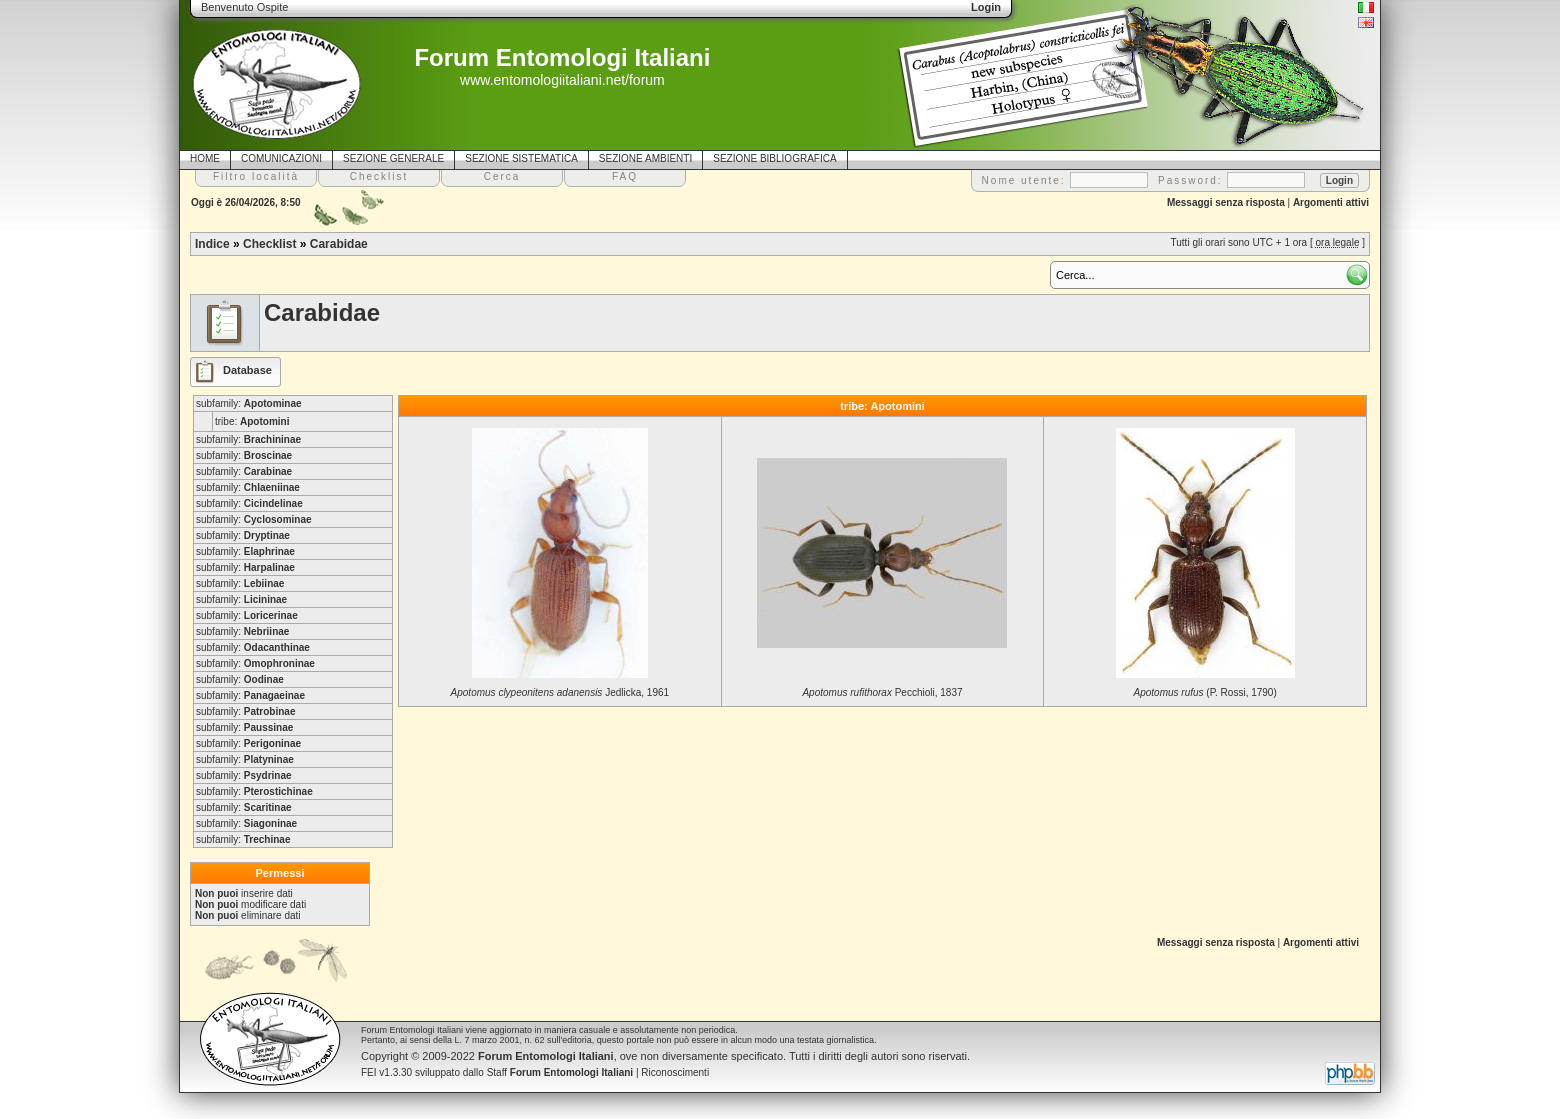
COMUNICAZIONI (281, 158)
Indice (212, 244)
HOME (205, 158)
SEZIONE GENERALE (393, 158)
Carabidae (339, 244)
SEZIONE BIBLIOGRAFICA (774, 158)
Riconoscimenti (675, 1072)
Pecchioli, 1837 (882, 692)
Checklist (269, 244)
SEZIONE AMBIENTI (645, 158)
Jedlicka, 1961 (560, 692)
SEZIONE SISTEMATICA (521, 158)
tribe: (252, 421)
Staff (560, 1072)
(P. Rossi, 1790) (1205, 692)
